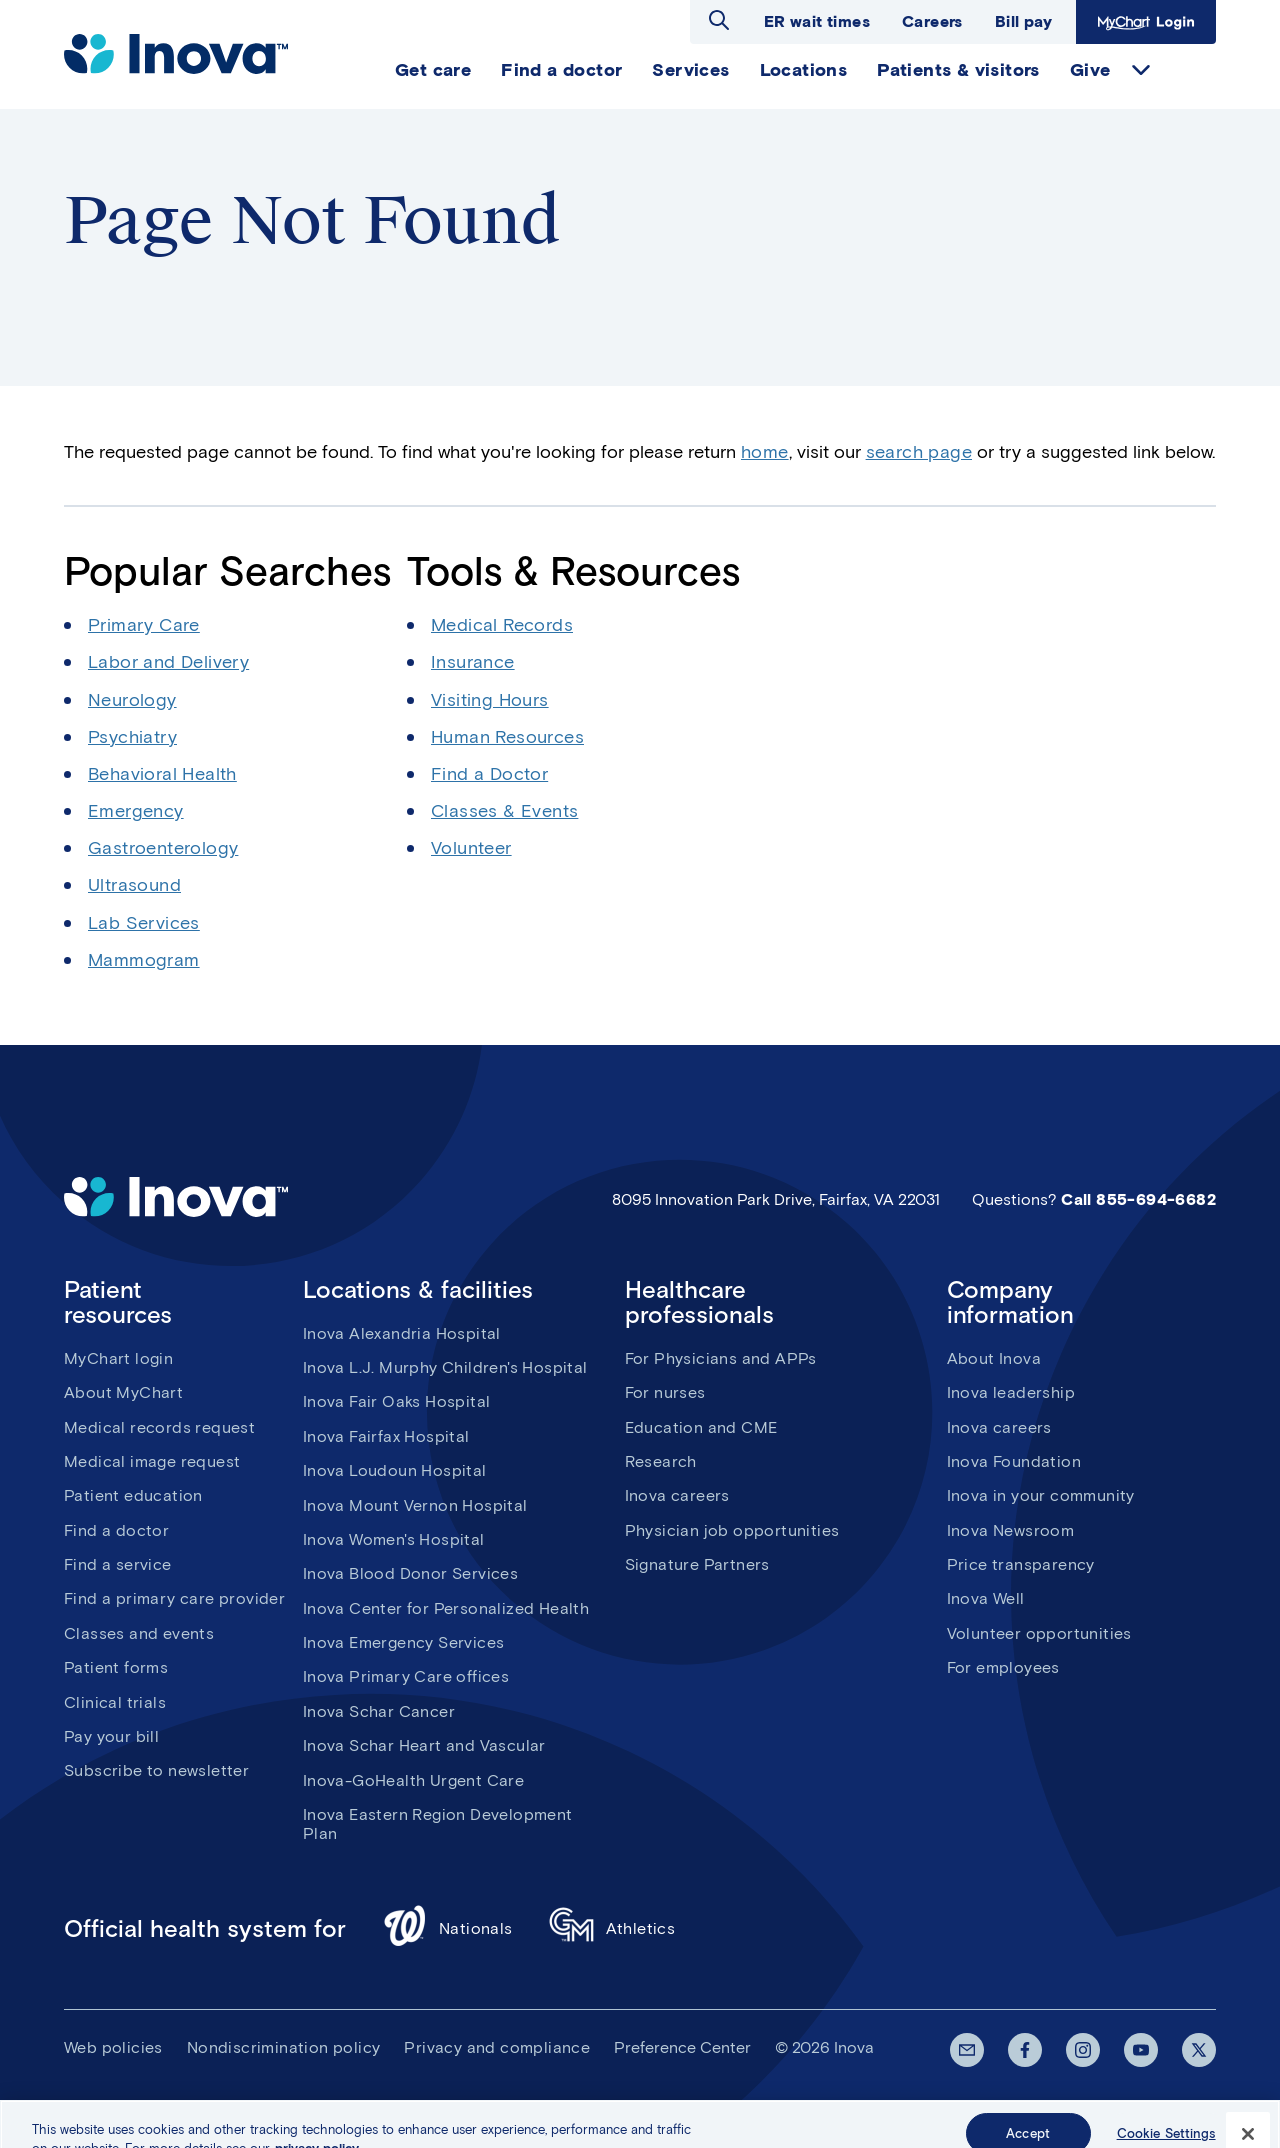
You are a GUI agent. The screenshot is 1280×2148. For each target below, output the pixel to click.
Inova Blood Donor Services (410, 1573)
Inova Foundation (1014, 1461)
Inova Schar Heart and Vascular (424, 1745)
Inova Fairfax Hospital (386, 1436)
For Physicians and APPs (721, 1358)
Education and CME (701, 1427)
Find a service (118, 1564)
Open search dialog (719, 20)
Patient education (133, 1495)
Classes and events (139, 1633)
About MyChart (123, 1392)
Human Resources (507, 737)
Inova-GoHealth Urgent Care (413, 1780)
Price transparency (1021, 1564)
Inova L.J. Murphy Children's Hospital (445, 1367)
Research (661, 1461)
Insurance (473, 662)
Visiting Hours (490, 700)
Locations (804, 70)
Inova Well (986, 1598)
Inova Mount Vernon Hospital (415, 1505)
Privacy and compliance (497, 2047)
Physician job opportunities (732, 1530)
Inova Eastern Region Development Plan (438, 1824)
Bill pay (1023, 21)
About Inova (994, 1358)
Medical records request (159, 1427)
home (765, 452)
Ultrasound (134, 885)
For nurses (665, 1392)
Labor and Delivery (168, 662)
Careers (932, 21)
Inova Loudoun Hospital (395, 1470)
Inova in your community (1041, 1495)
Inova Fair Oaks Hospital (397, 1401)
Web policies (113, 2047)
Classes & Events (504, 811)
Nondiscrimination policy (284, 2047)
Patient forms (116, 1667)
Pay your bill (111, 1736)
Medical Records (502, 625)
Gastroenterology (163, 848)
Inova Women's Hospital (394, 1539)
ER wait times (817, 21)
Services (690, 70)
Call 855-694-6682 (1138, 1199)
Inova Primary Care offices (406, 1676)
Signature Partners (697, 1564)
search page (919, 452)
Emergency (136, 811)
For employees (1003, 1667)
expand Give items (1141, 70)
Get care (433, 70)
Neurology (132, 700)
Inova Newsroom (1011, 1530)
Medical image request (152, 1461)
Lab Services (144, 923)
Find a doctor (561, 70)
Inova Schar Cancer (379, 1711)
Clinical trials (115, 1702)
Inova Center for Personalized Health (446, 1608)
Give (1090, 70)
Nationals (447, 1928)
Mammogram (144, 960)
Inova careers (677, 1495)
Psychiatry (132, 737)
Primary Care (144, 625)
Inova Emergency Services (404, 1642)
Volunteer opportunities (1039, 1633)
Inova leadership (1011, 1392)
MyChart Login (1146, 22)
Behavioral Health (162, 774)
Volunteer (471, 848)
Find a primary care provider (174, 1598)
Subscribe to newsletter (156, 1770)
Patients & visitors (958, 70)
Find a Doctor (489, 774)
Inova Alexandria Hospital (402, 1333)
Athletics (612, 1928)
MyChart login (118, 1358)
